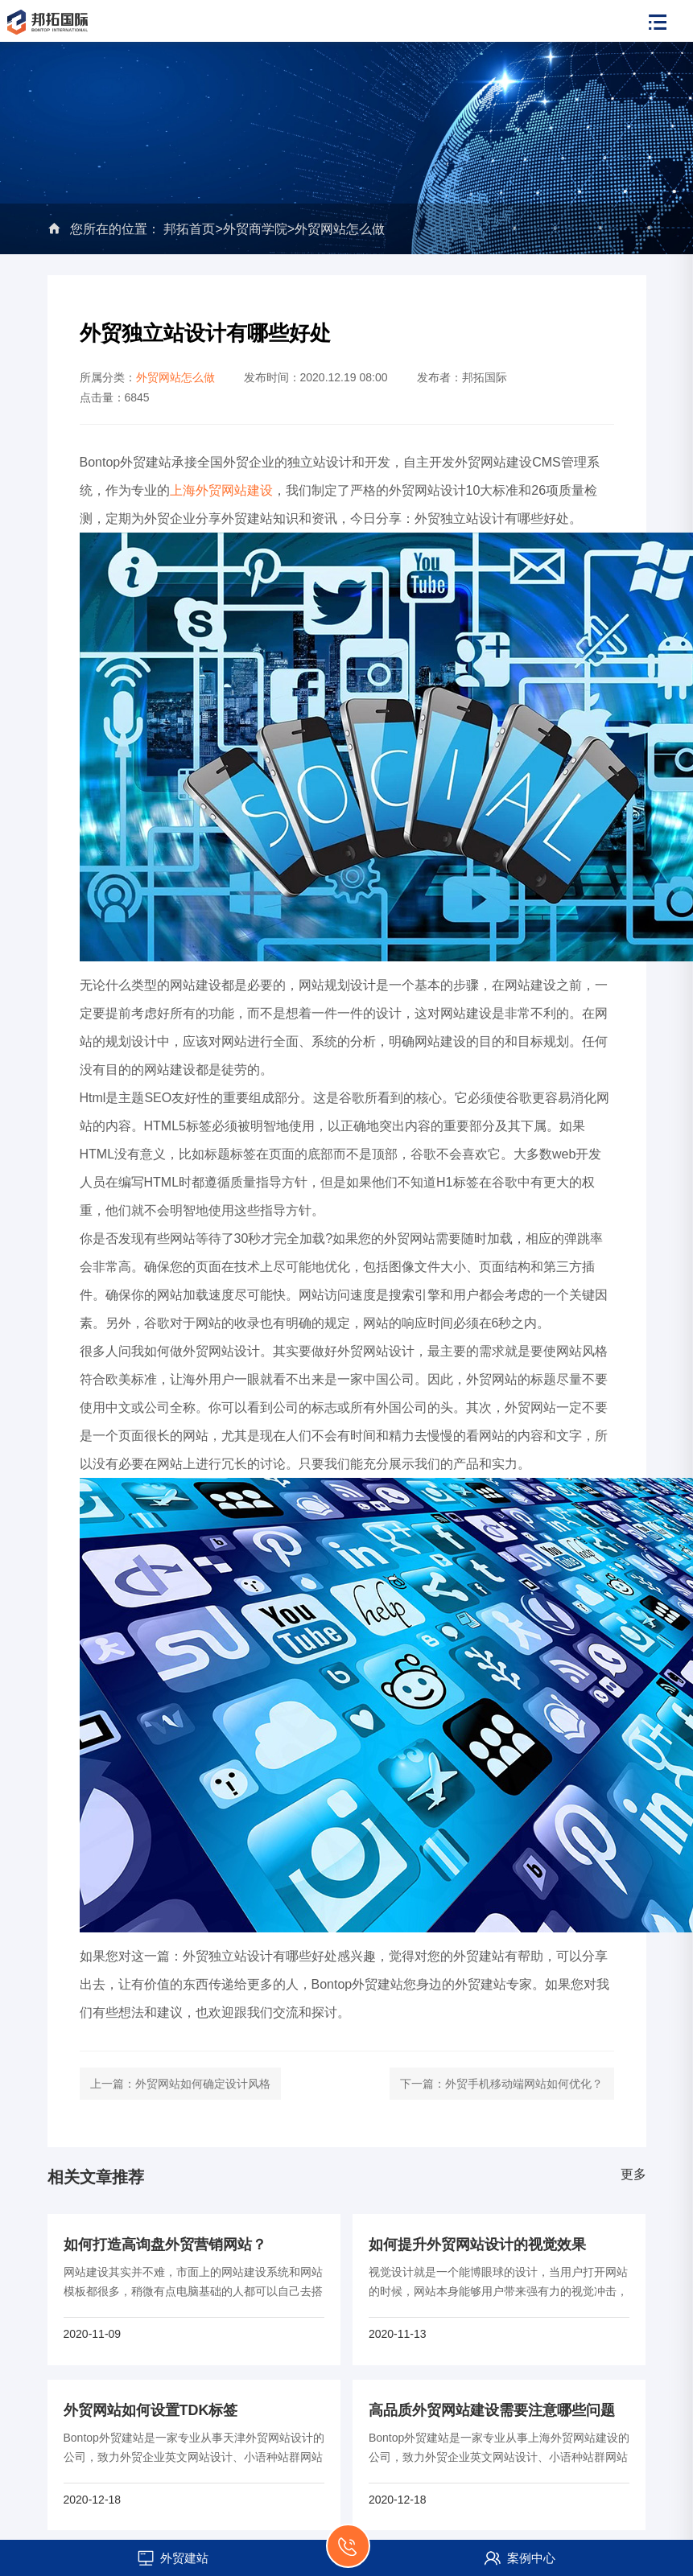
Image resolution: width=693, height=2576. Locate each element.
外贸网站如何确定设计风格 (202, 2083)
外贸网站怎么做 (340, 229)
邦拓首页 (189, 229)
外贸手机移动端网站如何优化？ (524, 2083)
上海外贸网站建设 (221, 490)
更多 (633, 2174)
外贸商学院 (255, 229)
